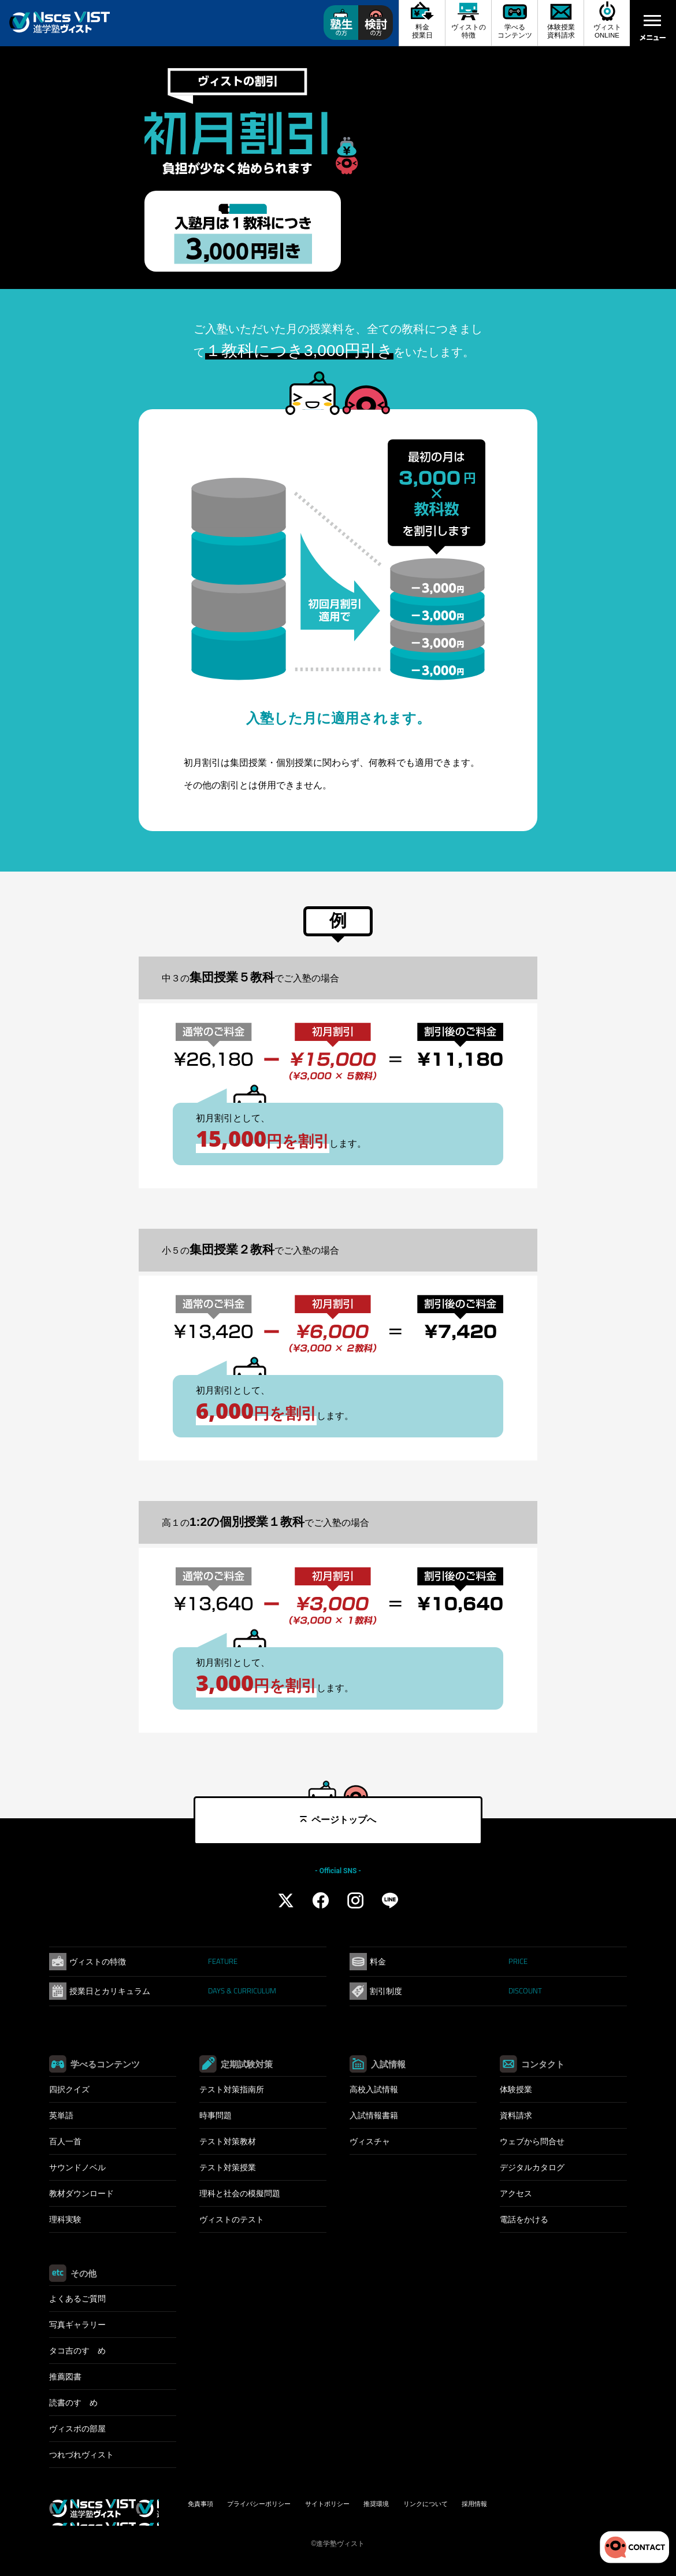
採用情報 (474, 2503)
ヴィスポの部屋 (77, 2428)
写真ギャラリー (77, 2324)
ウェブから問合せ (532, 2141)
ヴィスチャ (370, 2141)
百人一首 (65, 2141)
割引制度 (456, 1990)
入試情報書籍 (374, 2115)
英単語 (61, 2115)
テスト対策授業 (227, 2167)
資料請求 (516, 2115)
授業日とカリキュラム (172, 1990)
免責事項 (200, 2503)
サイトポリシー (327, 2503)
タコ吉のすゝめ (77, 2350)
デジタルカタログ (532, 2167)
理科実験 (65, 2219)
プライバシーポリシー (259, 2503)
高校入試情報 (374, 2089)
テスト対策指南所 (231, 2089)
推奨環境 (376, 2503)
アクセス (516, 2193)
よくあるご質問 (77, 2298)
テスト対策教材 (227, 2141)
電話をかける (524, 2219)
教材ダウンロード (81, 2193)
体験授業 (516, 2089)
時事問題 (215, 2115)
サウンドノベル (77, 2167)
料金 (449, 1961)
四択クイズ (69, 2089)
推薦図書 (65, 2376)
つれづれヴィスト (81, 2454)
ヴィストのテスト (231, 2219)
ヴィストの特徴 (153, 1961)
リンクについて (425, 2503)
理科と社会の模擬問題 (239, 2193)
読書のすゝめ (73, 2402)
